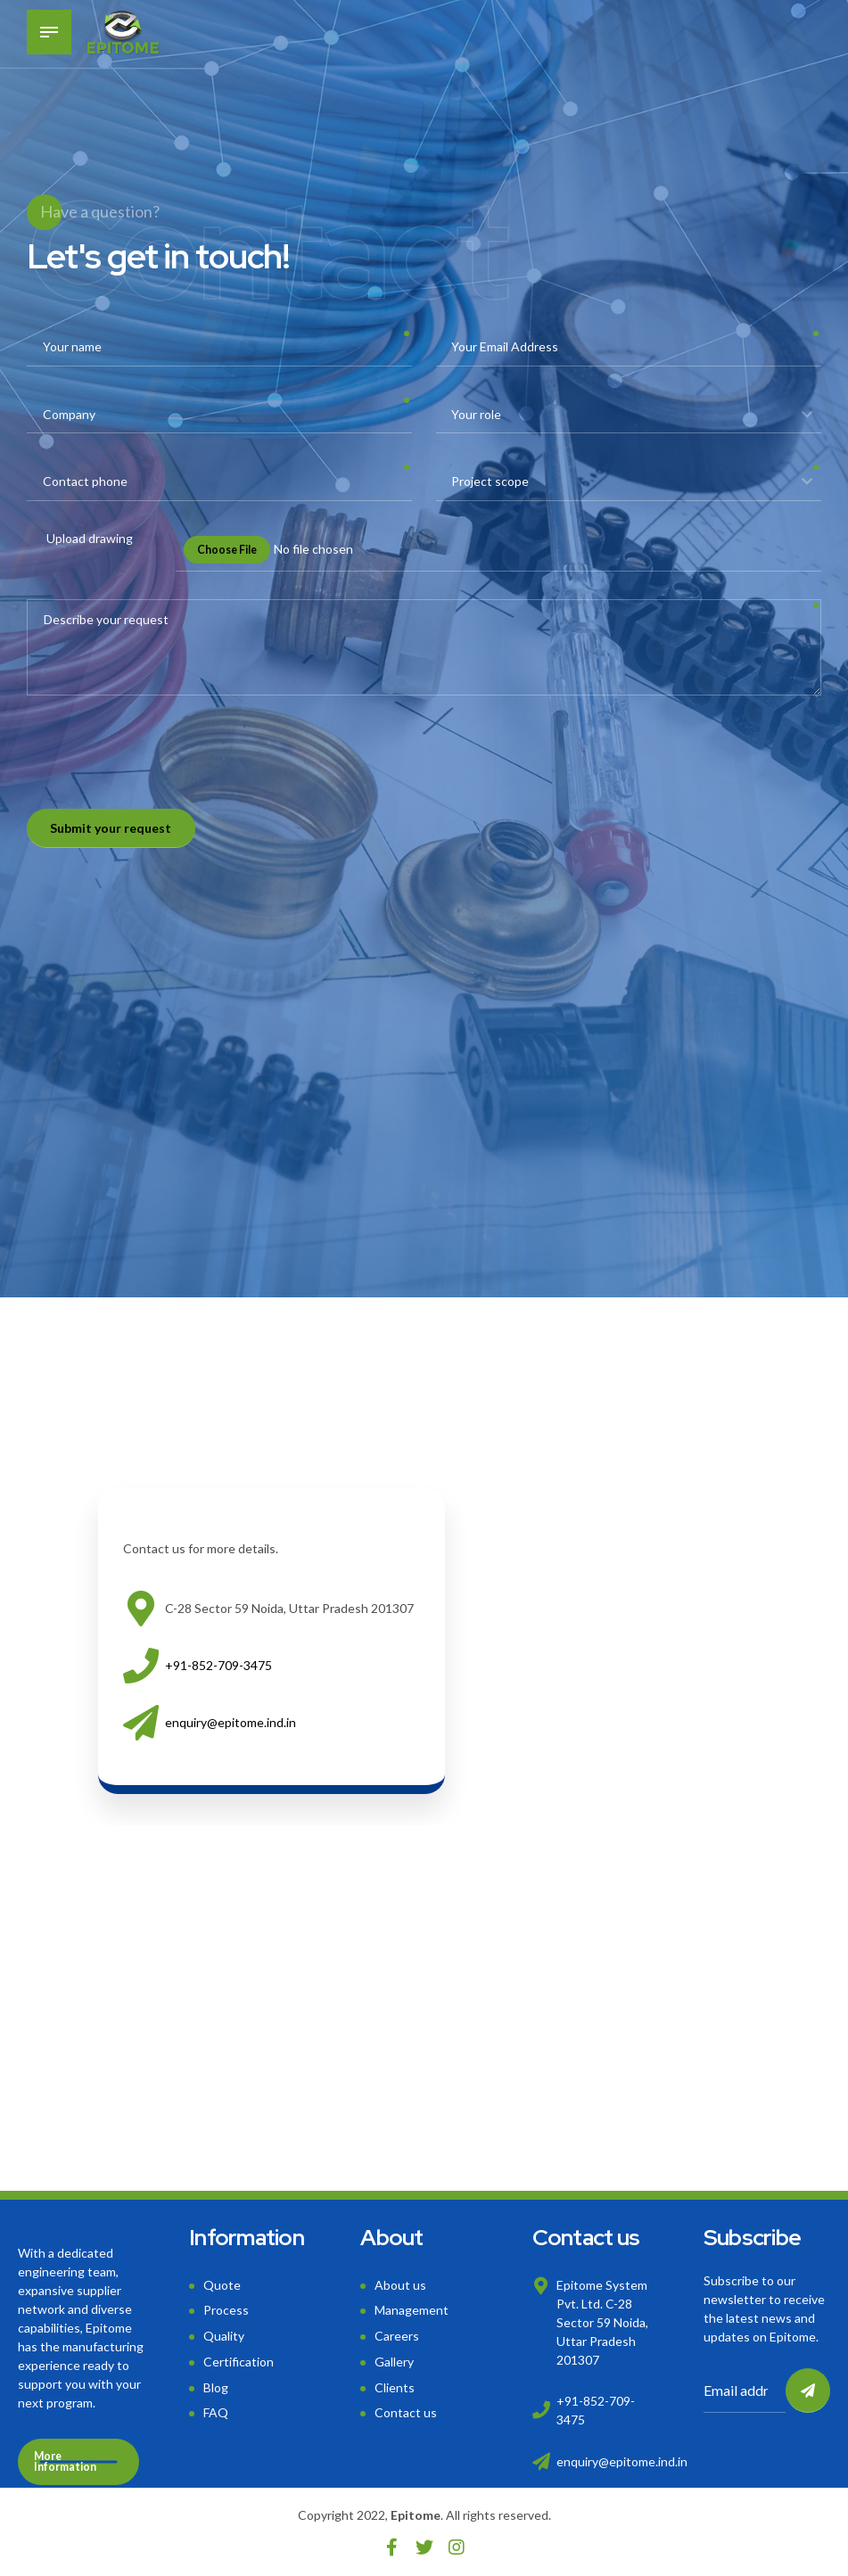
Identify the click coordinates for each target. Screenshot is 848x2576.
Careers (397, 2335)
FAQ (215, 2412)
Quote (222, 2284)
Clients (395, 2387)
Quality (223, 2335)
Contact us (406, 2412)
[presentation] (162, 759)
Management (412, 2309)
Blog (215, 2387)
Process (226, 2309)
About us (400, 2284)
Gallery (394, 2361)
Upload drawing (89, 538)
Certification (238, 2361)
